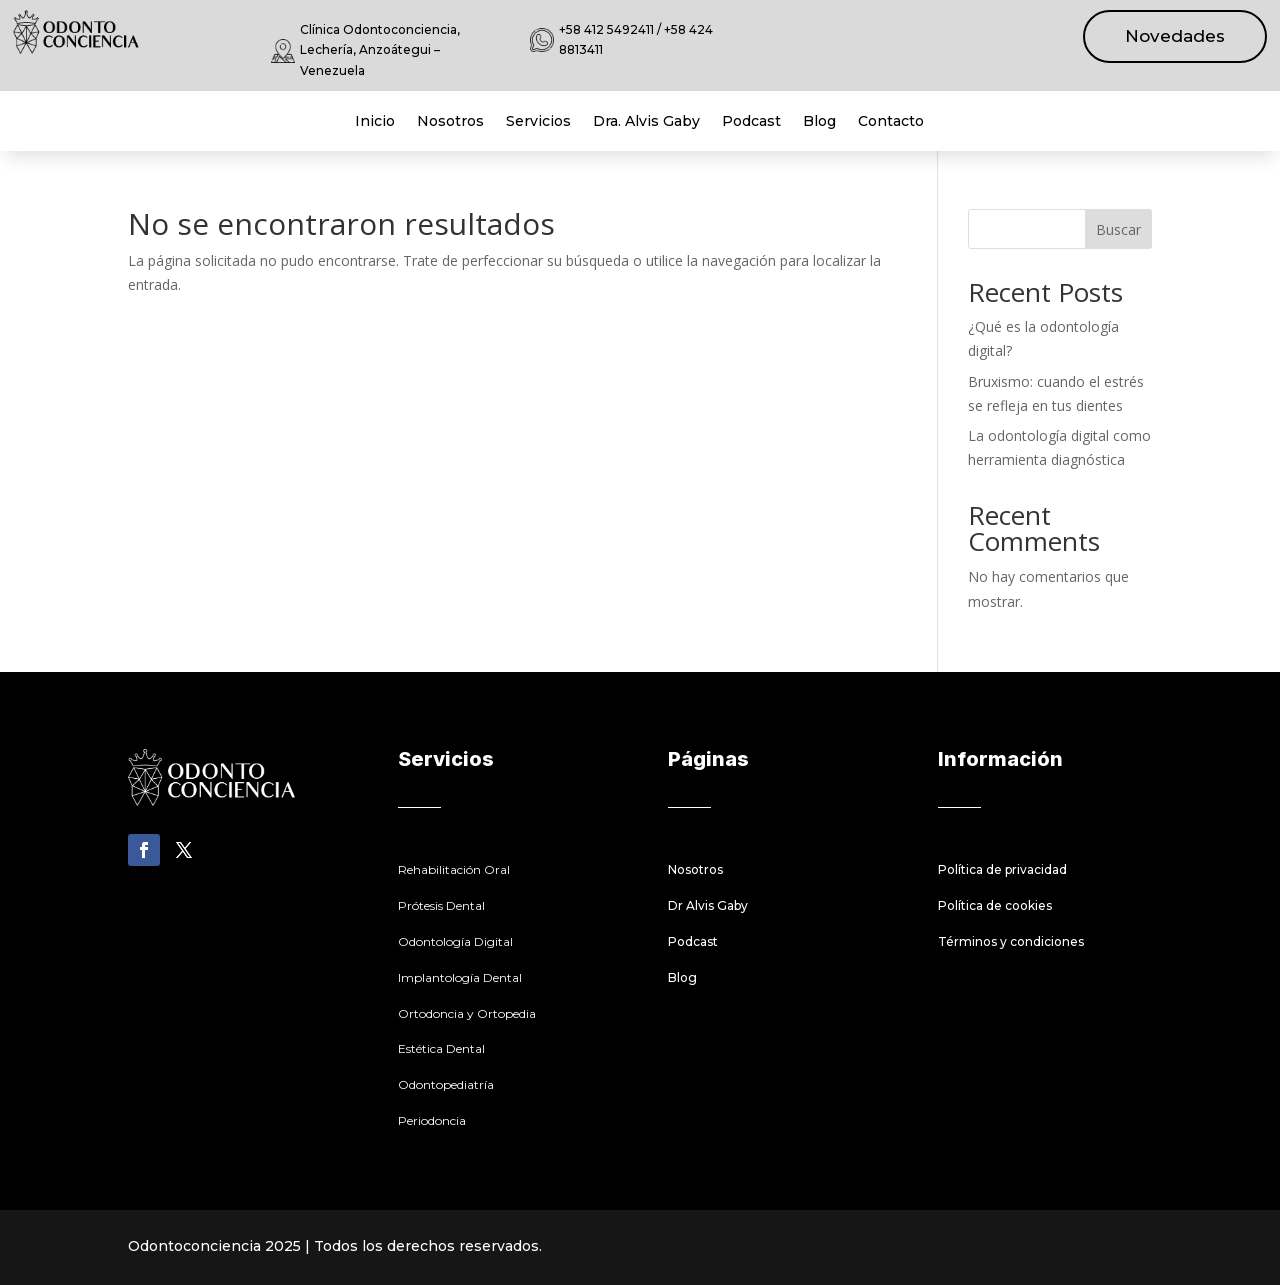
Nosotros (450, 122)
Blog (819, 122)
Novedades (1175, 36)
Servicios (538, 122)
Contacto (891, 122)
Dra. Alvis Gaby (646, 122)
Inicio (375, 122)
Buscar (1118, 229)
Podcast (751, 122)
